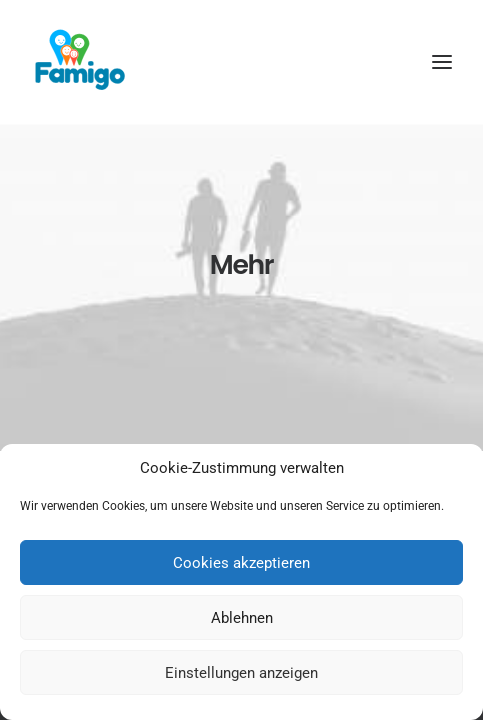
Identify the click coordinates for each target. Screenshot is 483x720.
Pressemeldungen (242, 440)
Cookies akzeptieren (241, 563)
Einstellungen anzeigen (241, 673)
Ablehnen (242, 618)
